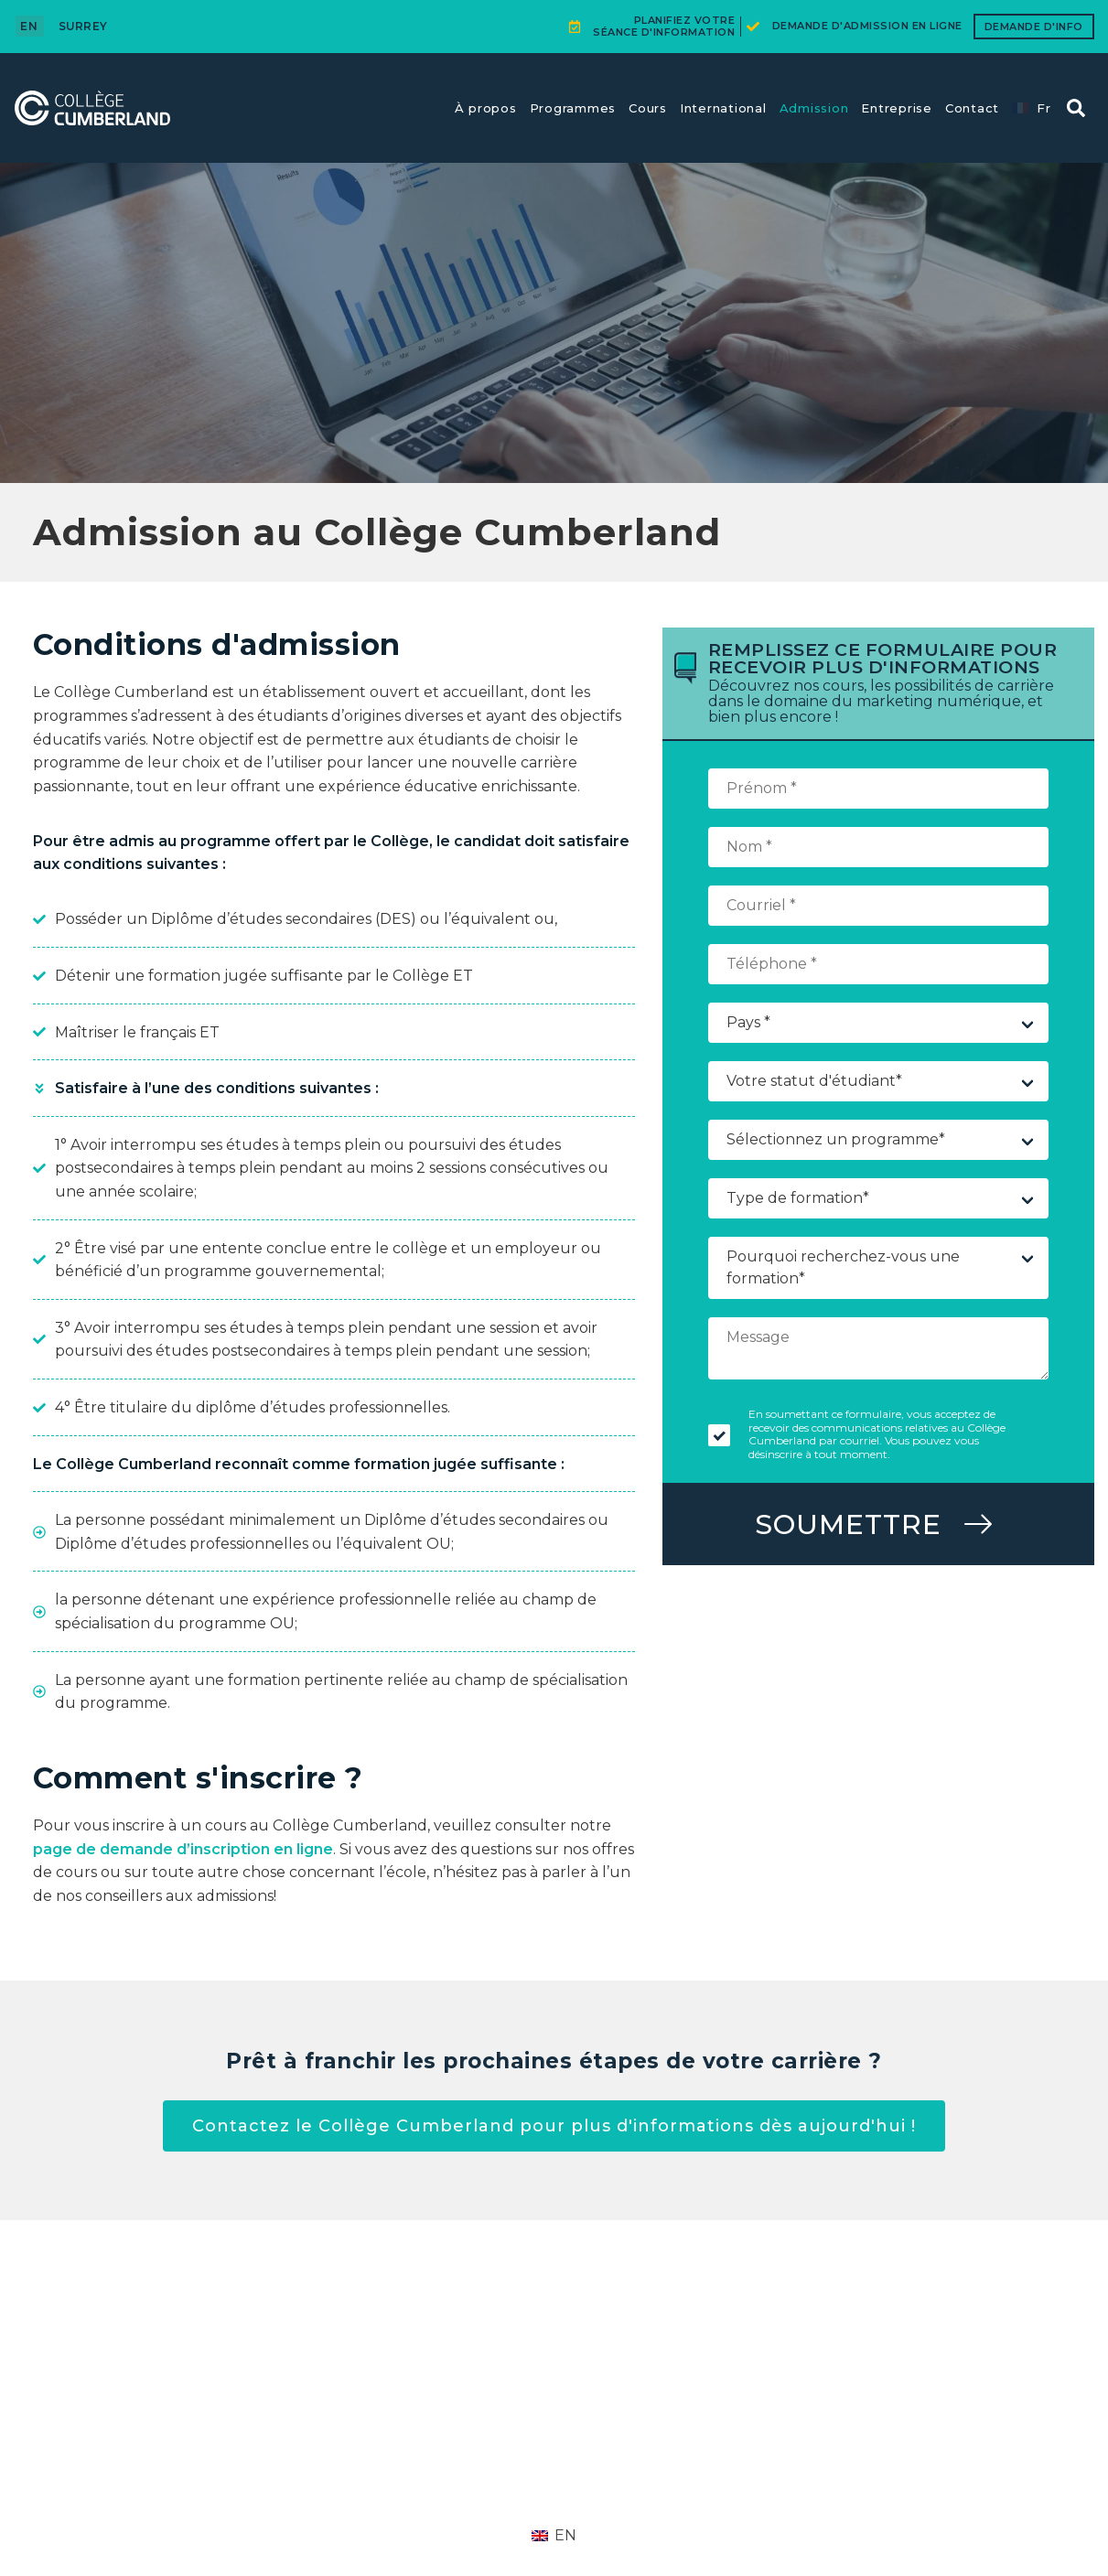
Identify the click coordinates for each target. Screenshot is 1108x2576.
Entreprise (896, 108)
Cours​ (648, 108)
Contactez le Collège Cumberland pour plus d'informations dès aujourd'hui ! (554, 2126)
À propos (486, 108)
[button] (1076, 108)
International (723, 108)
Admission (814, 108)
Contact (972, 108)
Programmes (573, 108)
